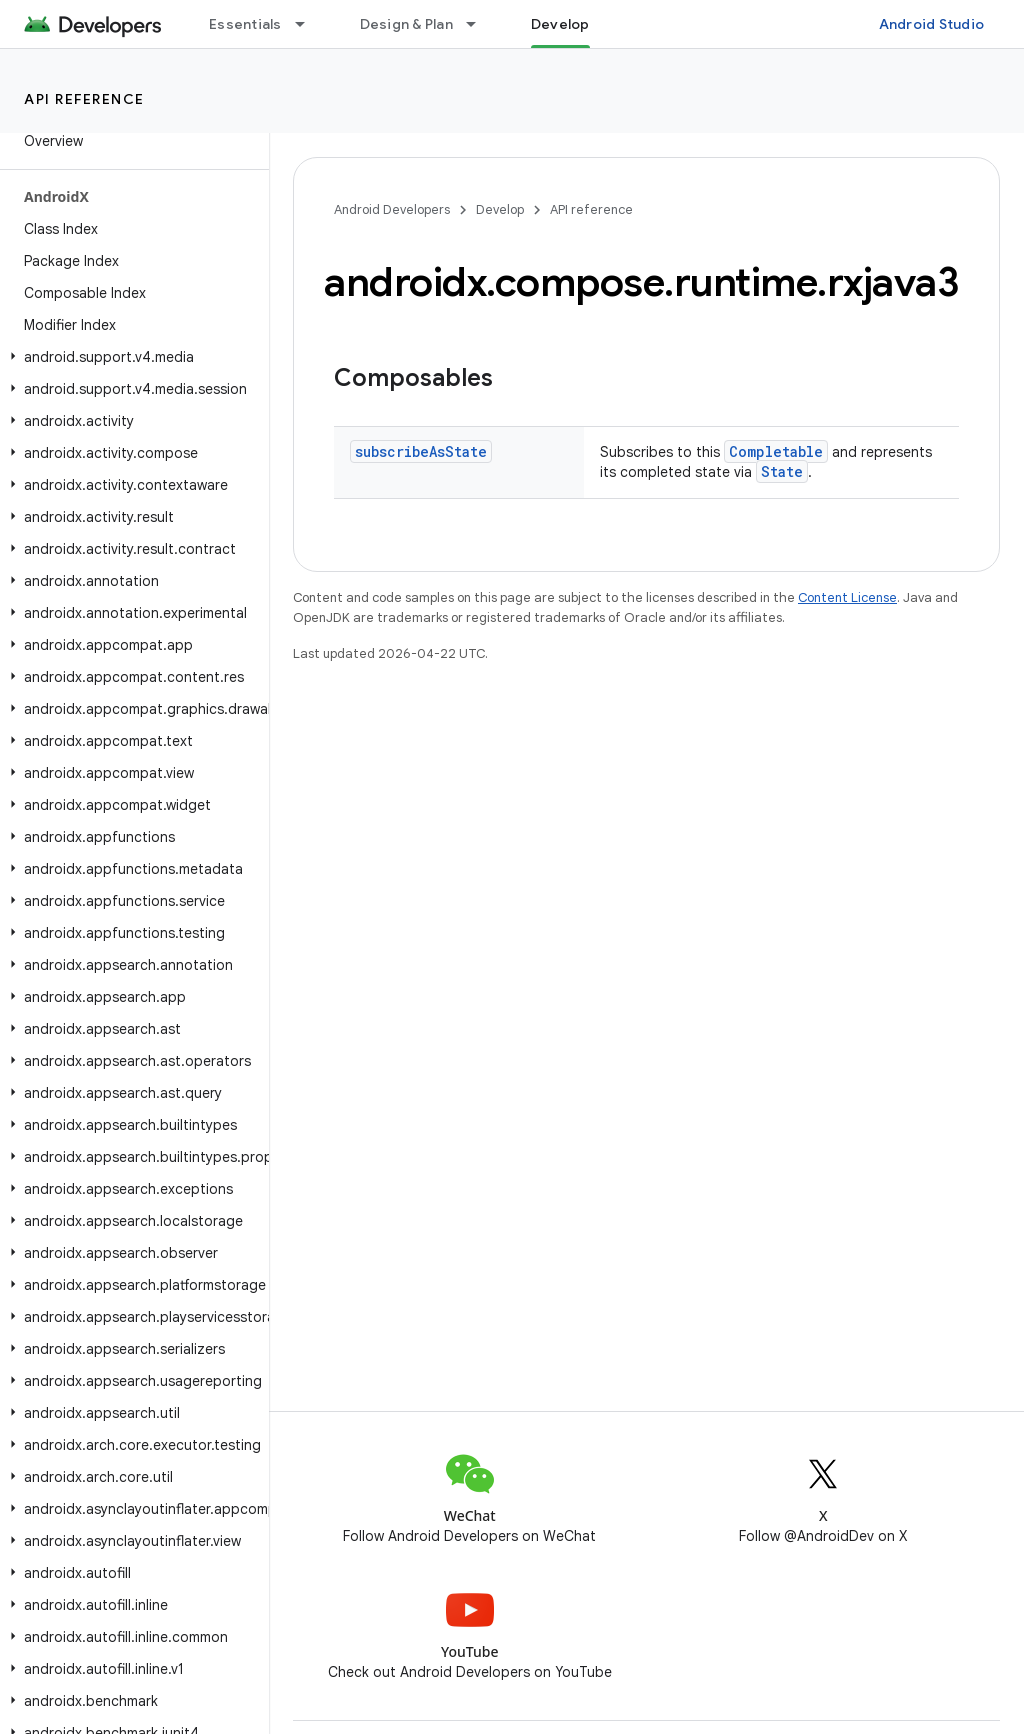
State (782, 471)
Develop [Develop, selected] (560, 24)
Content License (847, 597)
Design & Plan (406, 24)
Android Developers (392, 209)
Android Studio (932, 24)
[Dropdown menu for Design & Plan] (480, 24)
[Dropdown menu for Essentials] (309, 24)
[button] (130, 357)
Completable (776, 451)
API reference (84, 99)
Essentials (245, 24)
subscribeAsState (421, 451)
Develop (500, 209)
